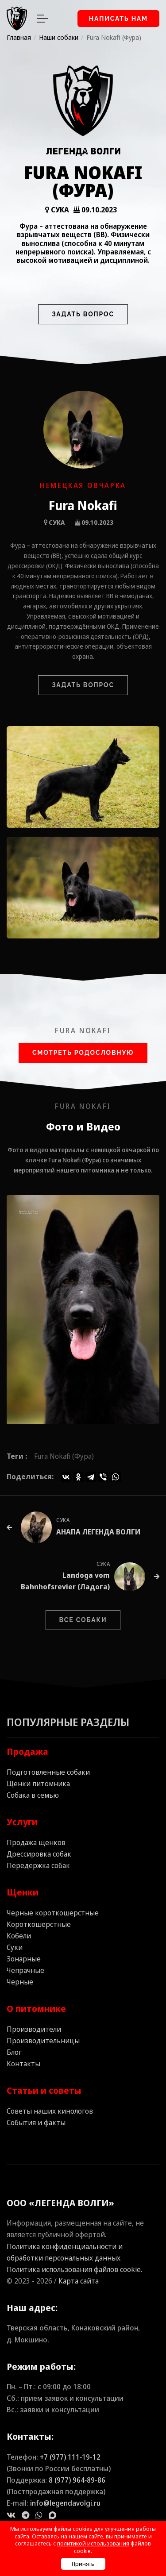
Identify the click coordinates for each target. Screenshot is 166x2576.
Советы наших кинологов (50, 2111)
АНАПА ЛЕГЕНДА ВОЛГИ (98, 1532)
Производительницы (43, 2040)
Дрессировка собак (39, 1854)
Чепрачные (25, 1970)
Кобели (19, 1936)
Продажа (27, 1751)
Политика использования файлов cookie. (74, 2269)
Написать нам (118, 18)
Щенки (23, 1892)
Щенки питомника (38, 1783)
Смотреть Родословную (83, 1052)
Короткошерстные (39, 1924)
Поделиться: (30, 1476)
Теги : (17, 1456)
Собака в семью (33, 1795)
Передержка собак (38, 1865)
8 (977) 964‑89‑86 (77, 2480)
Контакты (23, 2063)
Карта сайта (78, 2281)
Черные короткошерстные (53, 1913)
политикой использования (93, 2543)
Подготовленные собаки (48, 1772)
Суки (15, 1947)
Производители (34, 2029)
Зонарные (24, 1959)
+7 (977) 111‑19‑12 (70, 2457)
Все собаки (83, 1619)
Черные (20, 1982)
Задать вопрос (83, 314)
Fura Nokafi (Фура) (64, 1456)
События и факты (36, 2122)
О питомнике (36, 2009)
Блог (14, 2052)
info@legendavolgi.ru (65, 2503)
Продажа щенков (36, 1842)
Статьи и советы (44, 2090)
